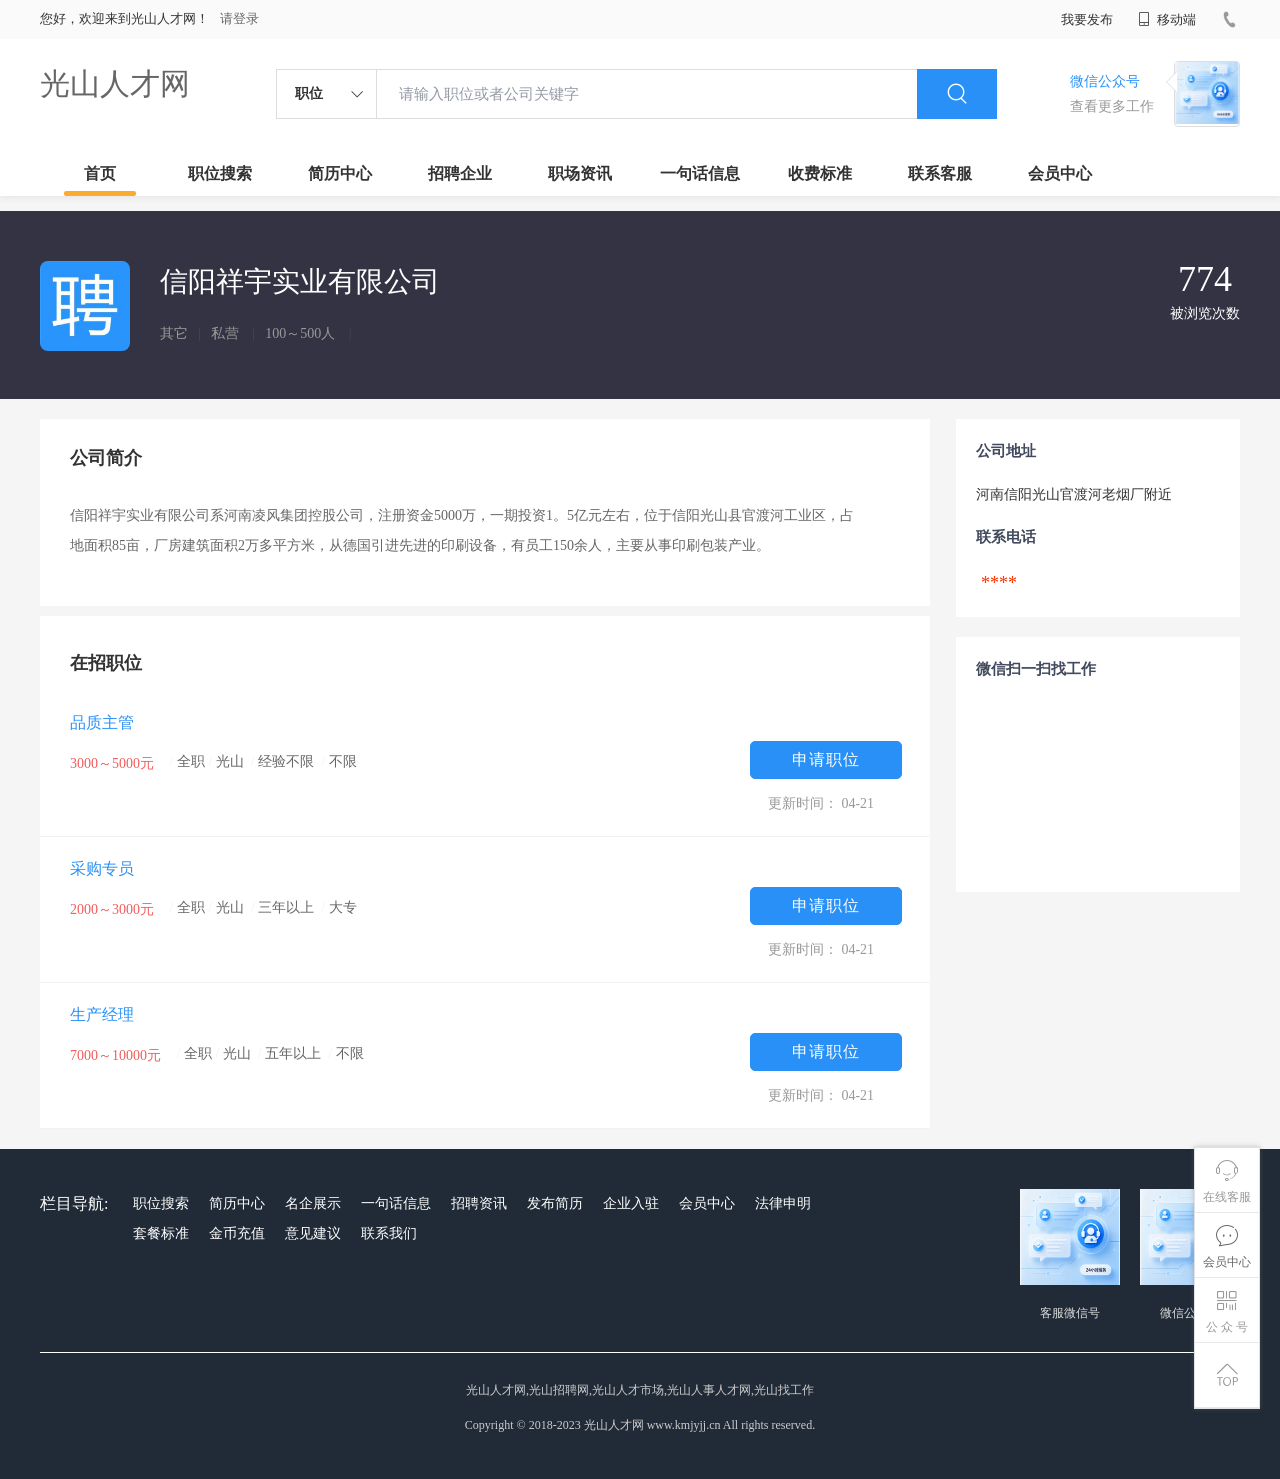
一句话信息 (700, 173)
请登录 (239, 18)
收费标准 (820, 173)
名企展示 (313, 1203)
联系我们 (389, 1233)
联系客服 (940, 173)
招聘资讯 (479, 1203)
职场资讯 (580, 173)
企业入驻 (631, 1203)
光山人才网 (115, 83)
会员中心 (1060, 173)
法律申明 (783, 1203)
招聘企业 (460, 173)
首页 (100, 173)
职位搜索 (220, 173)
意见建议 (313, 1233)
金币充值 (237, 1233)
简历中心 (340, 173)
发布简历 (555, 1203)
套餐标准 (161, 1233)
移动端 (1167, 19)
